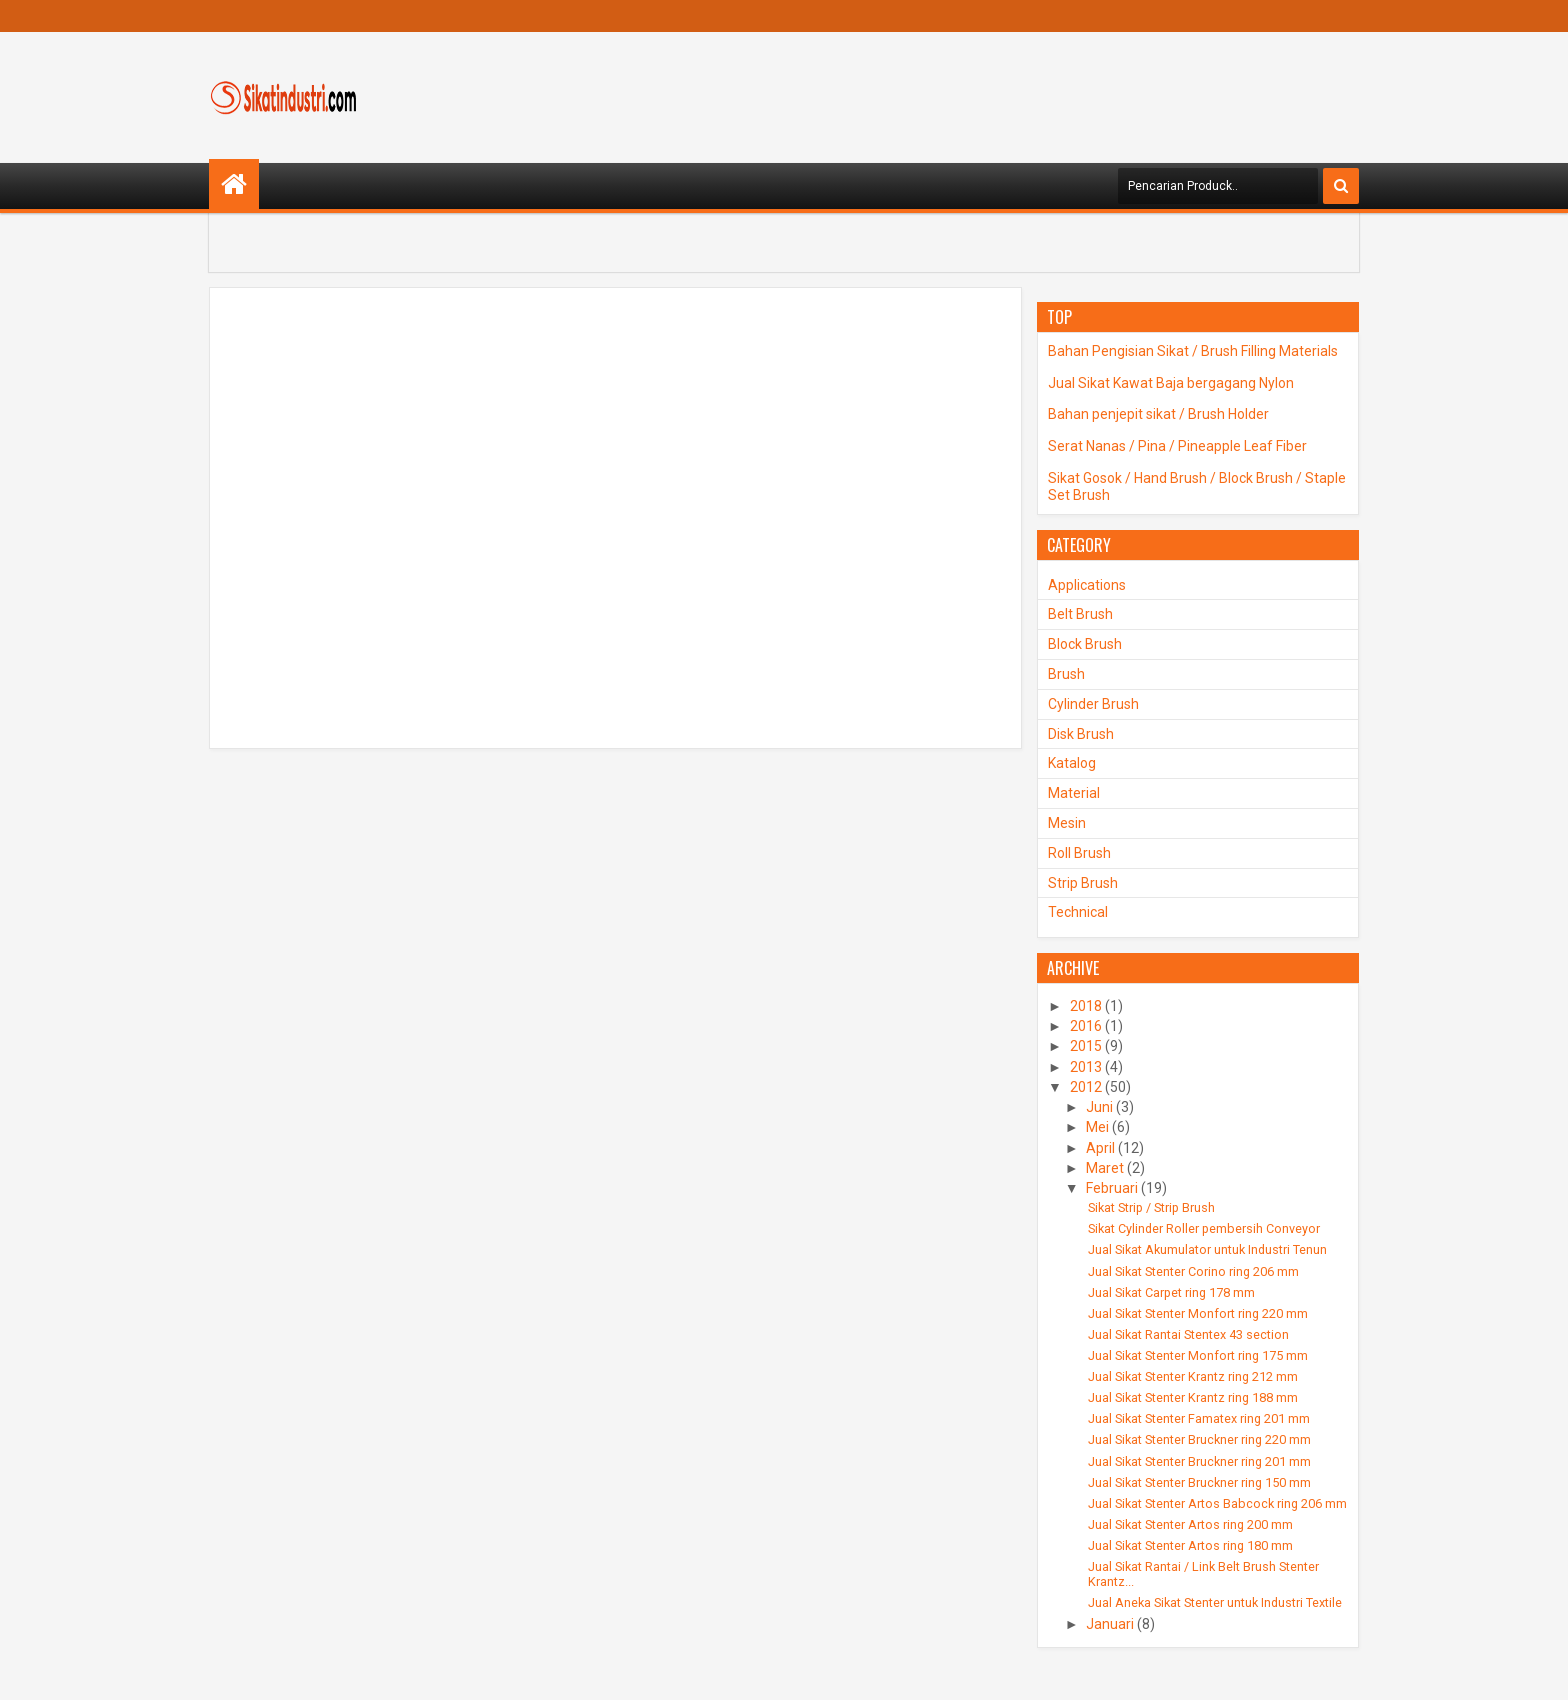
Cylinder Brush (1093, 704)
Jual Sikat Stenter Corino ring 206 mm (1193, 1271)
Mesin (1067, 823)
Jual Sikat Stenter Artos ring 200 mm (1190, 1524)
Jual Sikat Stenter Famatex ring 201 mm (1199, 1418)
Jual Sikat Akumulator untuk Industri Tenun (1207, 1249)
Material (1074, 793)
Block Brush (1085, 644)
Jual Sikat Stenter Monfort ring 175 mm (1198, 1355)
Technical (1078, 912)
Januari (1110, 1624)
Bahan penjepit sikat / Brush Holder (1158, 414)
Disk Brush (1081, 734)
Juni (1099, 1107)
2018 (1086, 1006)
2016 (1086, 1026)
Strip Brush (1083, 883)
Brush (1066, 674)
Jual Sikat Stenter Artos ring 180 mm (1190, 1545)
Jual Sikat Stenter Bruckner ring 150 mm (1199, 1482)
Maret (1105, 1168)
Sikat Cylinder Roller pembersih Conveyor (1204, 1228)
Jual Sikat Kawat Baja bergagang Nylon (1171, 383)
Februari (1112, 1188)
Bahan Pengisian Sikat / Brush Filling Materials (1193, 351)
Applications (1087, 585)
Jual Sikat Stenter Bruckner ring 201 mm (1199, 1461)
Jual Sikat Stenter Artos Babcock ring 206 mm (1217, 1503)
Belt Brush (1080, 614)
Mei (1097, 1127)
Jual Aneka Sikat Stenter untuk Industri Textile (1215, 1602)
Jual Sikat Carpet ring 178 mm (1171, 1292)
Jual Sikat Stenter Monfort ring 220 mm (1198, 1313)
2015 (1086, 1046)
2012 (1086, 1087)
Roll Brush (1079, 853)
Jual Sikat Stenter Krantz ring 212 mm (1193, 1376)
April (1100, 1148)
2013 (1086, 1067)
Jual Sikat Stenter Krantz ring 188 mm (1193, 1397)
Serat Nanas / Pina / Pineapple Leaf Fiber (1177, 446)
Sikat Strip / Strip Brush (1151, 1207)
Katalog (1072, 763)
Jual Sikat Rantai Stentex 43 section (1188, 1334)
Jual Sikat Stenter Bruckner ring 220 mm (1199, 1439)
